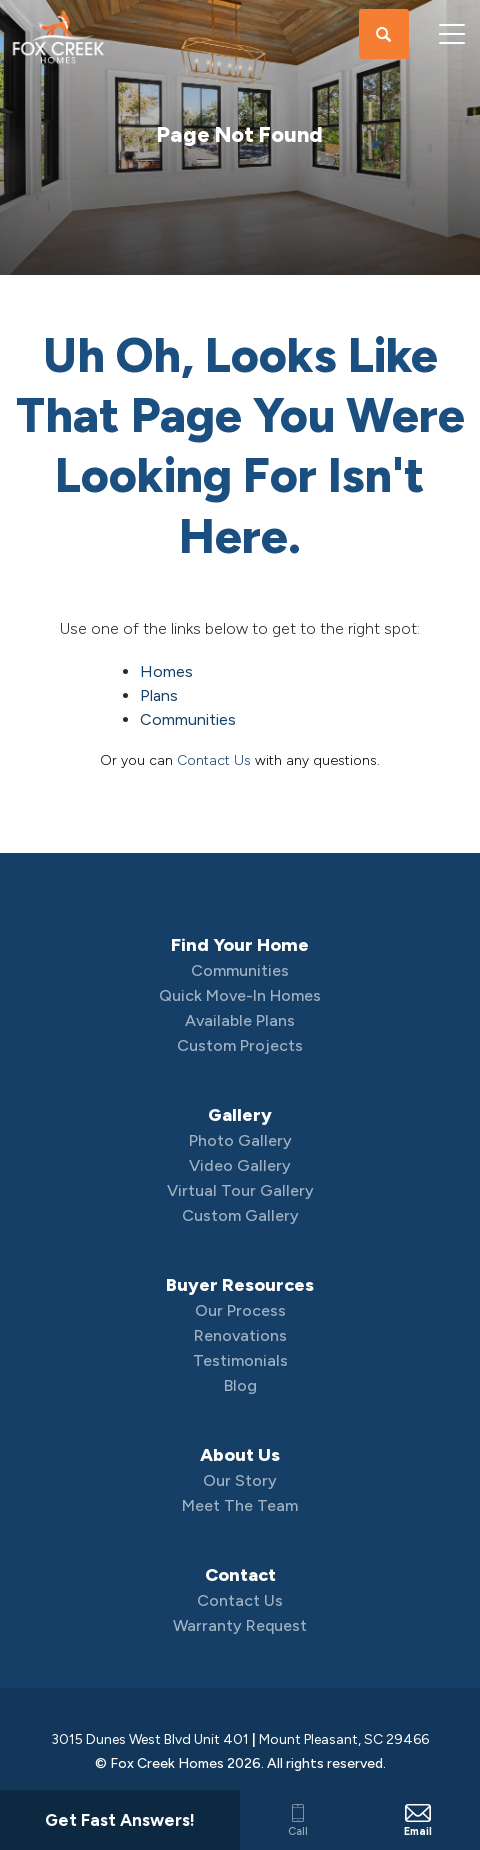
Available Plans (240, 1020)
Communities (188, 719)
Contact (240, 1575)
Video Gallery (240, 1165)
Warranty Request (240, 1625)
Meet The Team (240, 1505)
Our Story (240, 1480)
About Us (240, 1455)
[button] (384, 35)
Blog (240, 1385)
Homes (166, 671)
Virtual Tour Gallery (240, 1190)
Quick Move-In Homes (240, 995)
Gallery (240, 1115)
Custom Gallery (240, 1215)
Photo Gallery (240, 1140)
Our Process (240, 1310)
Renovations (240, 1335)
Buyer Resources (240, 1285)
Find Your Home (240, 945)
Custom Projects (240, 1045)
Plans (159, 695)
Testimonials (240, 1360)
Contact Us (214, 760)
